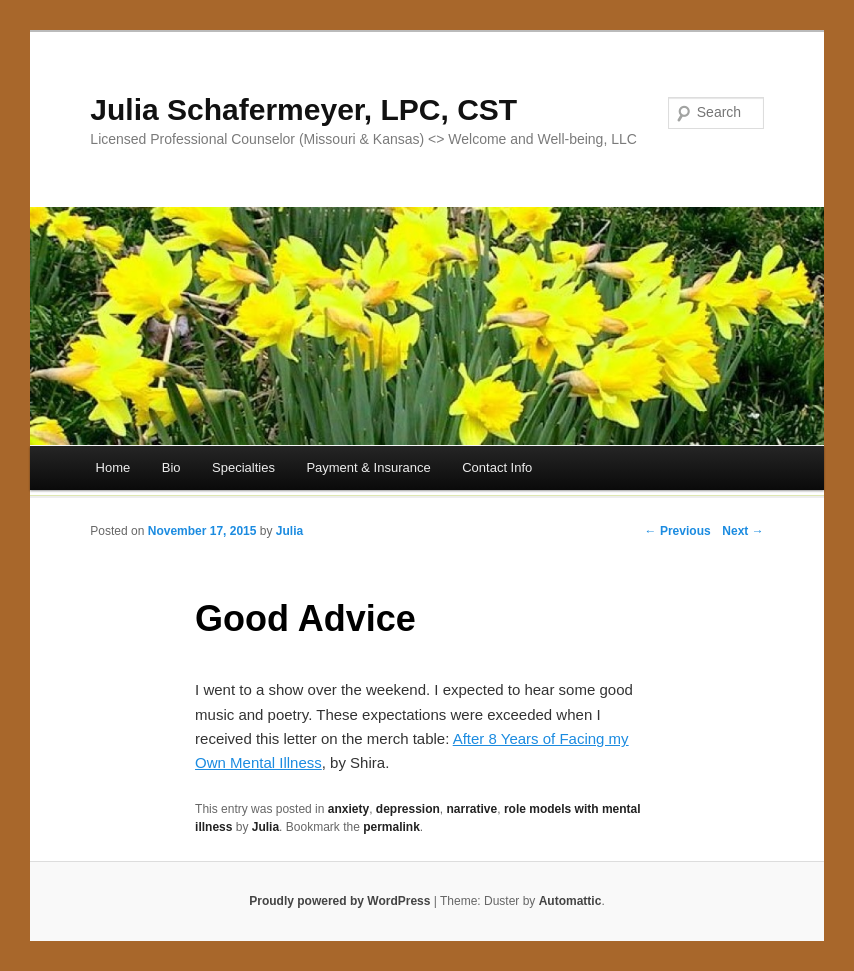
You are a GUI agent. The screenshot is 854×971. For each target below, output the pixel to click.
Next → (742, 531)
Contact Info (497, 467)
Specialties (243, 467)
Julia (289, 531)
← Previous (678, 531)
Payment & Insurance (368, 467)
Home (113, 467)
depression (408, 809)
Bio (171, 467)
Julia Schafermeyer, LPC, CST (303, 109)
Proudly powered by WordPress (339, 901)
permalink (391, 827)
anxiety (348, 809)
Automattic (570, 901)
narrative (472, 809)
